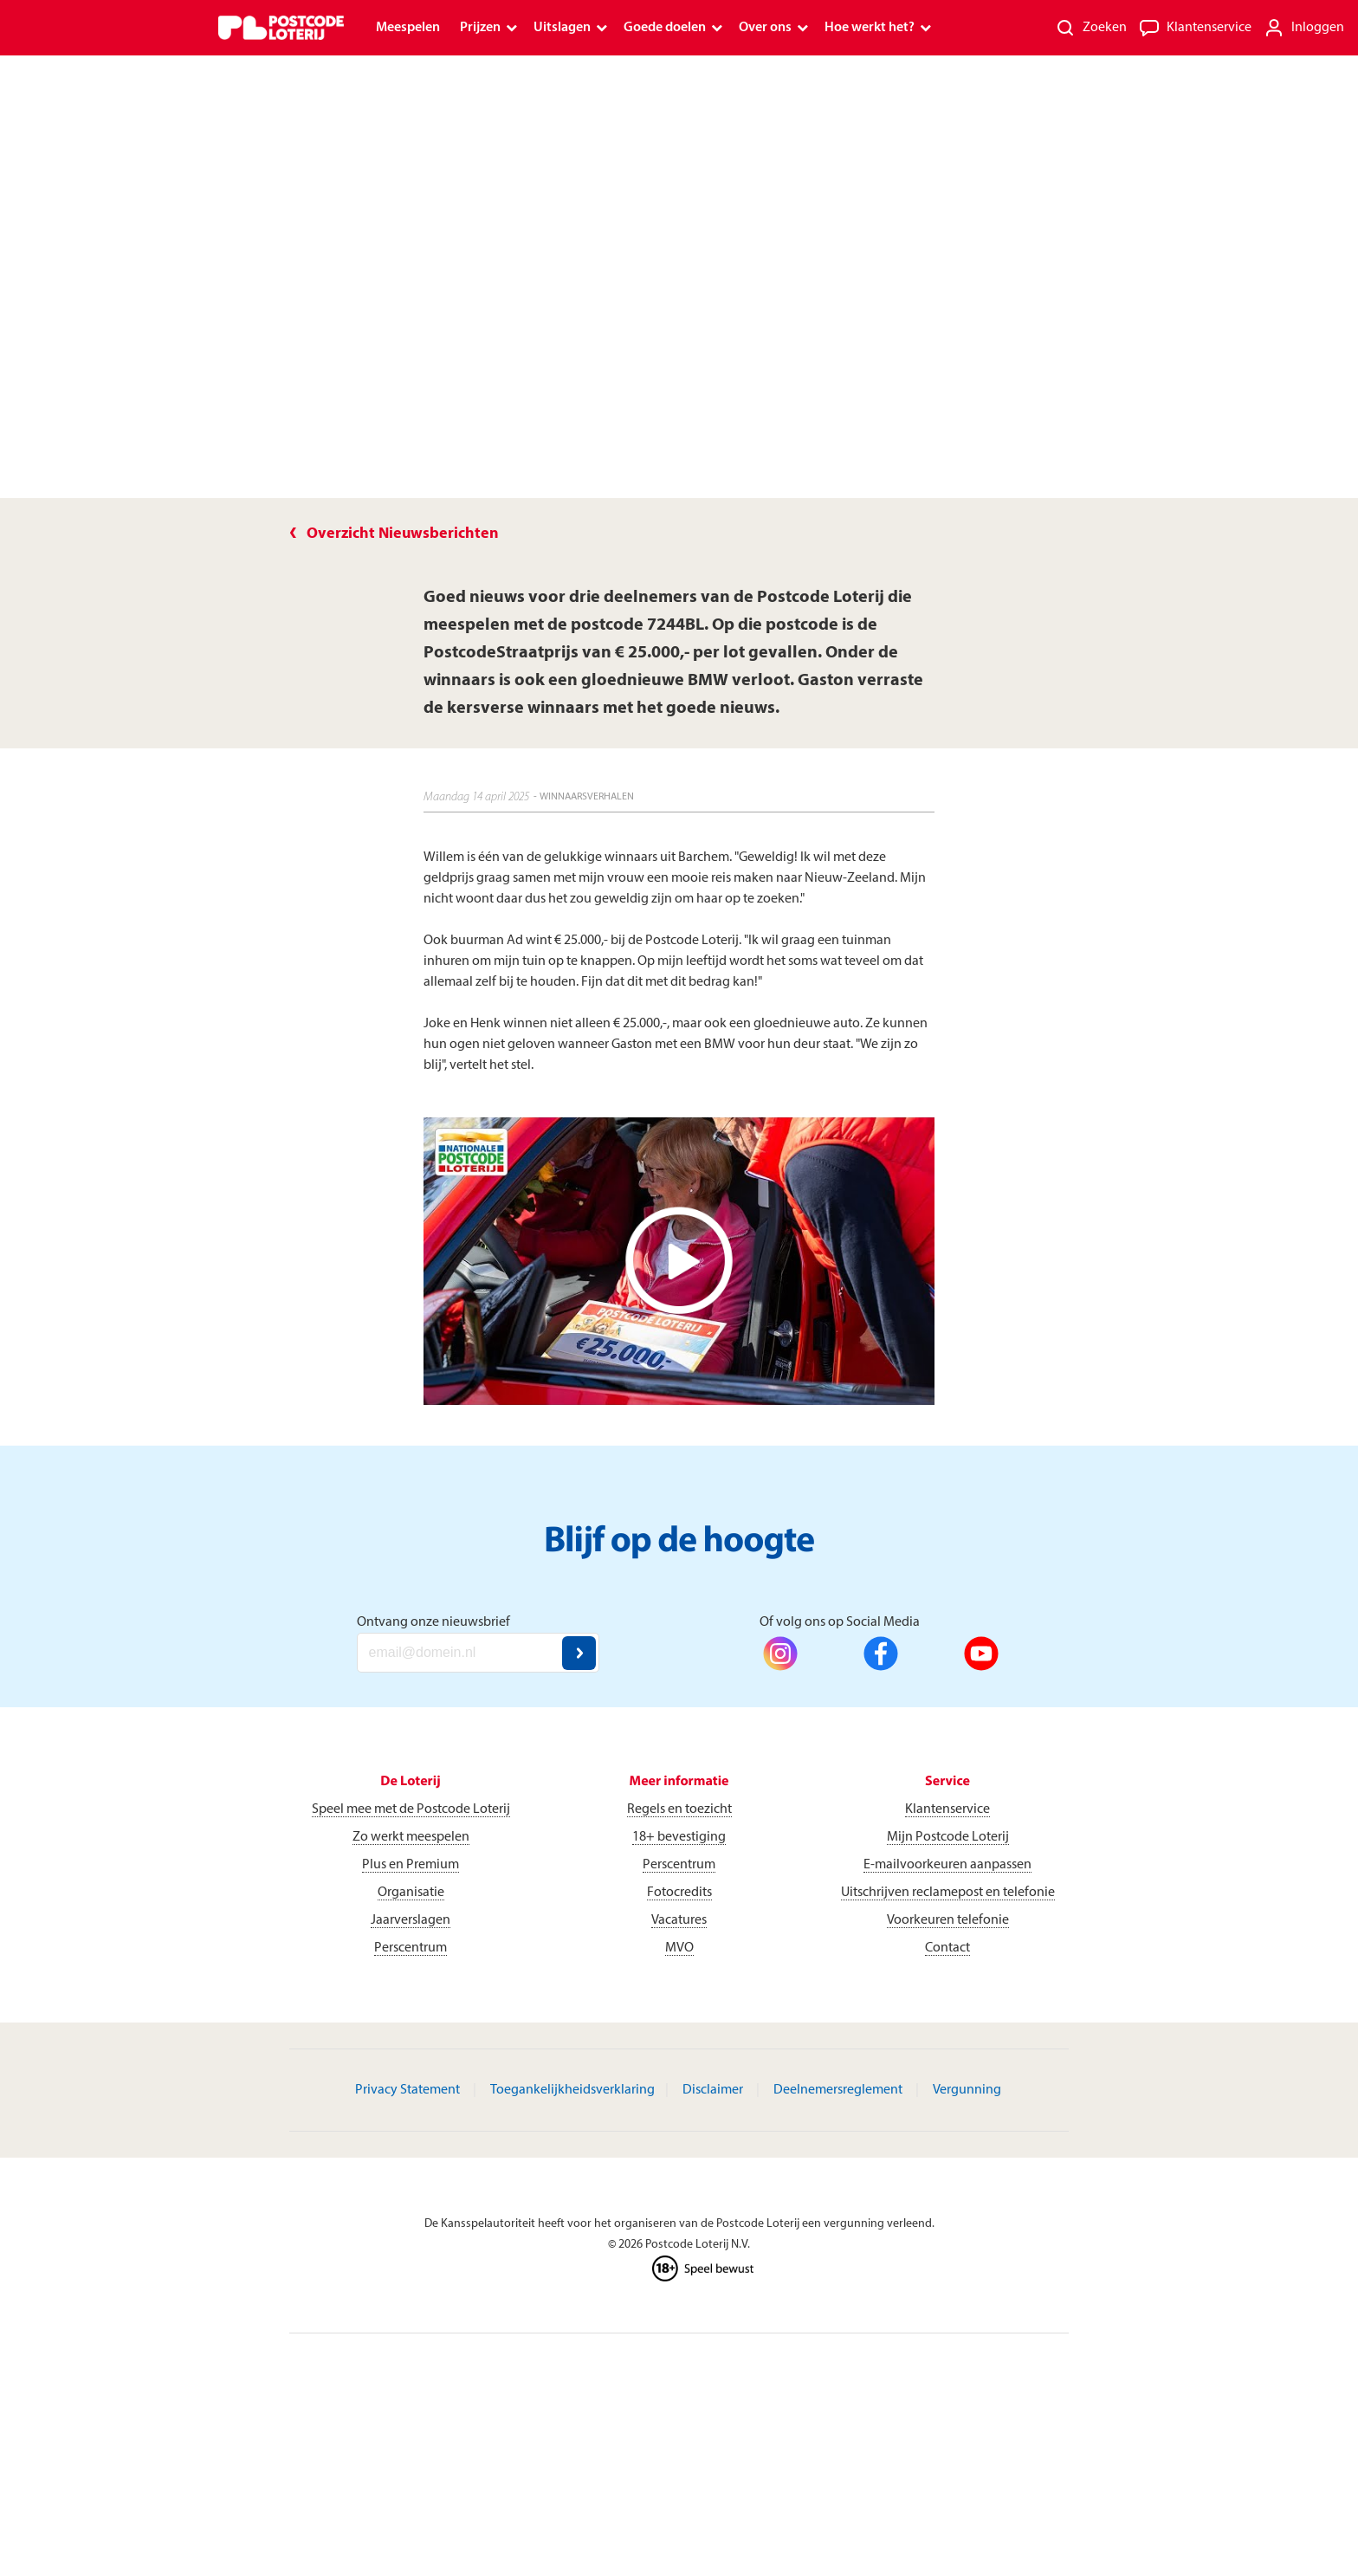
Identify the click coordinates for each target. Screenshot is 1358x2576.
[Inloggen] (1304, 27)
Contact (947, 1948)
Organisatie (411, 1893)
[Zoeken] (1090, 27)
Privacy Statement (407, 2090)
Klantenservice (947, 1809)
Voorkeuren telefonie (948, 1920)
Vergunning (967, 2090)
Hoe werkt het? (869, 28)
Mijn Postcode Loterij (948, 1837)
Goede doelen (665, 28)
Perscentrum (410, 1948)
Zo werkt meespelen (410, 1837)
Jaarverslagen (410, 1920)
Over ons (765, 28)
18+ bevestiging (679, 1837)
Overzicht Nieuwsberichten (403, 534)
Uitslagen (562, 28)
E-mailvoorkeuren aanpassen (947, 1865)
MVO (679, 1948)
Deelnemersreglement (837, 2090)
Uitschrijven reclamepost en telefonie (948, 1893)
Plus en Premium (410, 1865)
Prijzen (480, 28)
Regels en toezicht (679, 1809)
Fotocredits (679, 1893)
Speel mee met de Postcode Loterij (411, 1809)
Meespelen (408, 28)
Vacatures (679, 1920)
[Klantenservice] (1195, 27)
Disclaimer (712, 2090)
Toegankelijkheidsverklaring (572, 2090)
